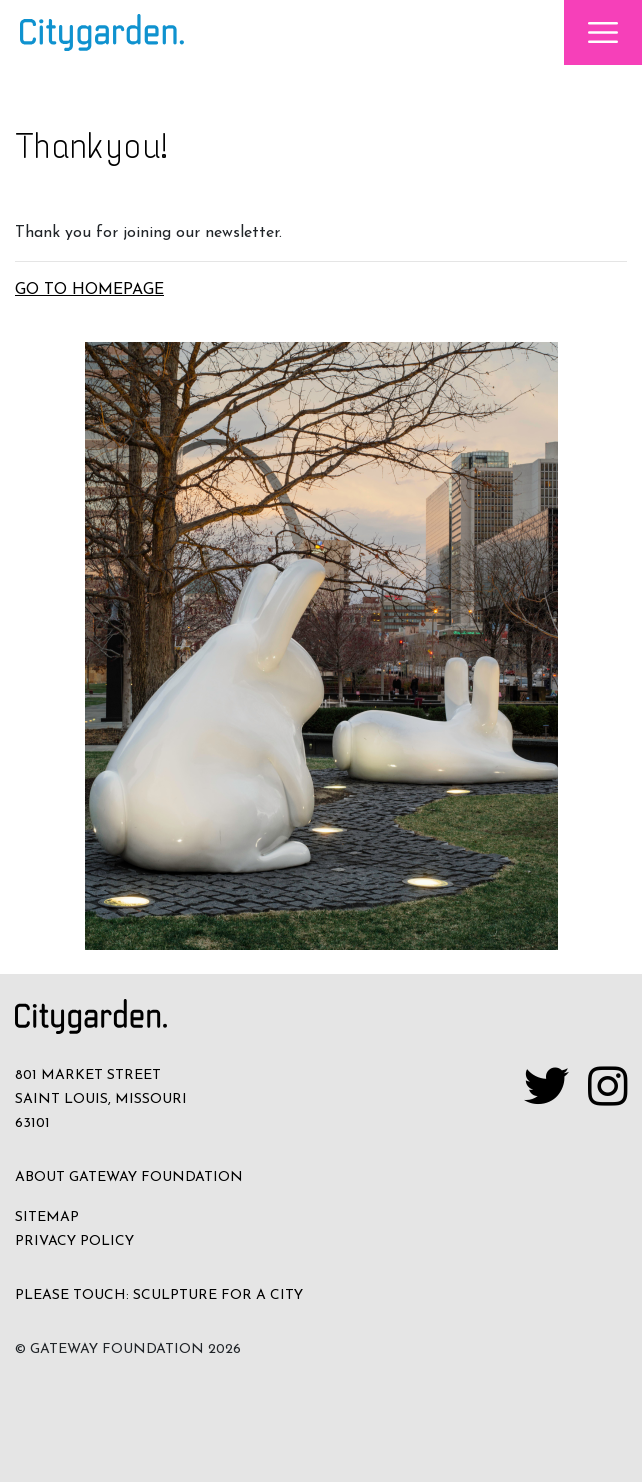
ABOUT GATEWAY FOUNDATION (129, 1177)
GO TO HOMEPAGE (89, 290)
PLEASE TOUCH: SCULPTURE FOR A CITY (159, 1295)
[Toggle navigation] (603, 32)
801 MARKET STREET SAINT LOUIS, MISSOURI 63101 (101, 1099)
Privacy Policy (74, 1241)
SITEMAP (47, 1217)
